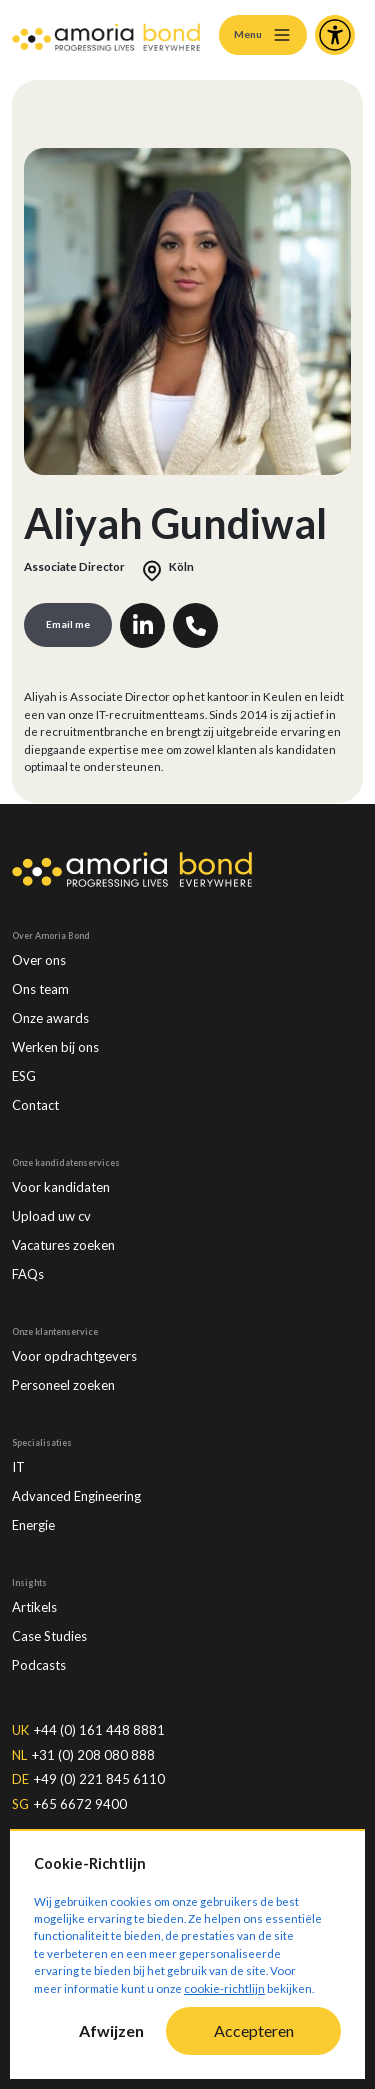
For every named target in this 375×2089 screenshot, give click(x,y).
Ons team (40, 989)
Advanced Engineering (76, 1496)
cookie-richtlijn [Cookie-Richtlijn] (224, 1988)
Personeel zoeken (63, 1385)
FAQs (28, 1274)
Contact (35, 1105)
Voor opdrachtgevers (74, 1356)
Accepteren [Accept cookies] (254, 2030)
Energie (33, 1525)
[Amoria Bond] (106, 35)
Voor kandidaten (61, 1187)
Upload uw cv (51, 1216)
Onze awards (50, 1018)
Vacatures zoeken (63, 1245)
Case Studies (49, 1636)
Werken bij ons (55, 1047)
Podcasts (39, 1665)
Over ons (39, 960)
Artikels (34, 1607)
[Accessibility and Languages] (335, 35)
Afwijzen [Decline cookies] (111, 2030)
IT (18, 1467)
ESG (24, 1076)
